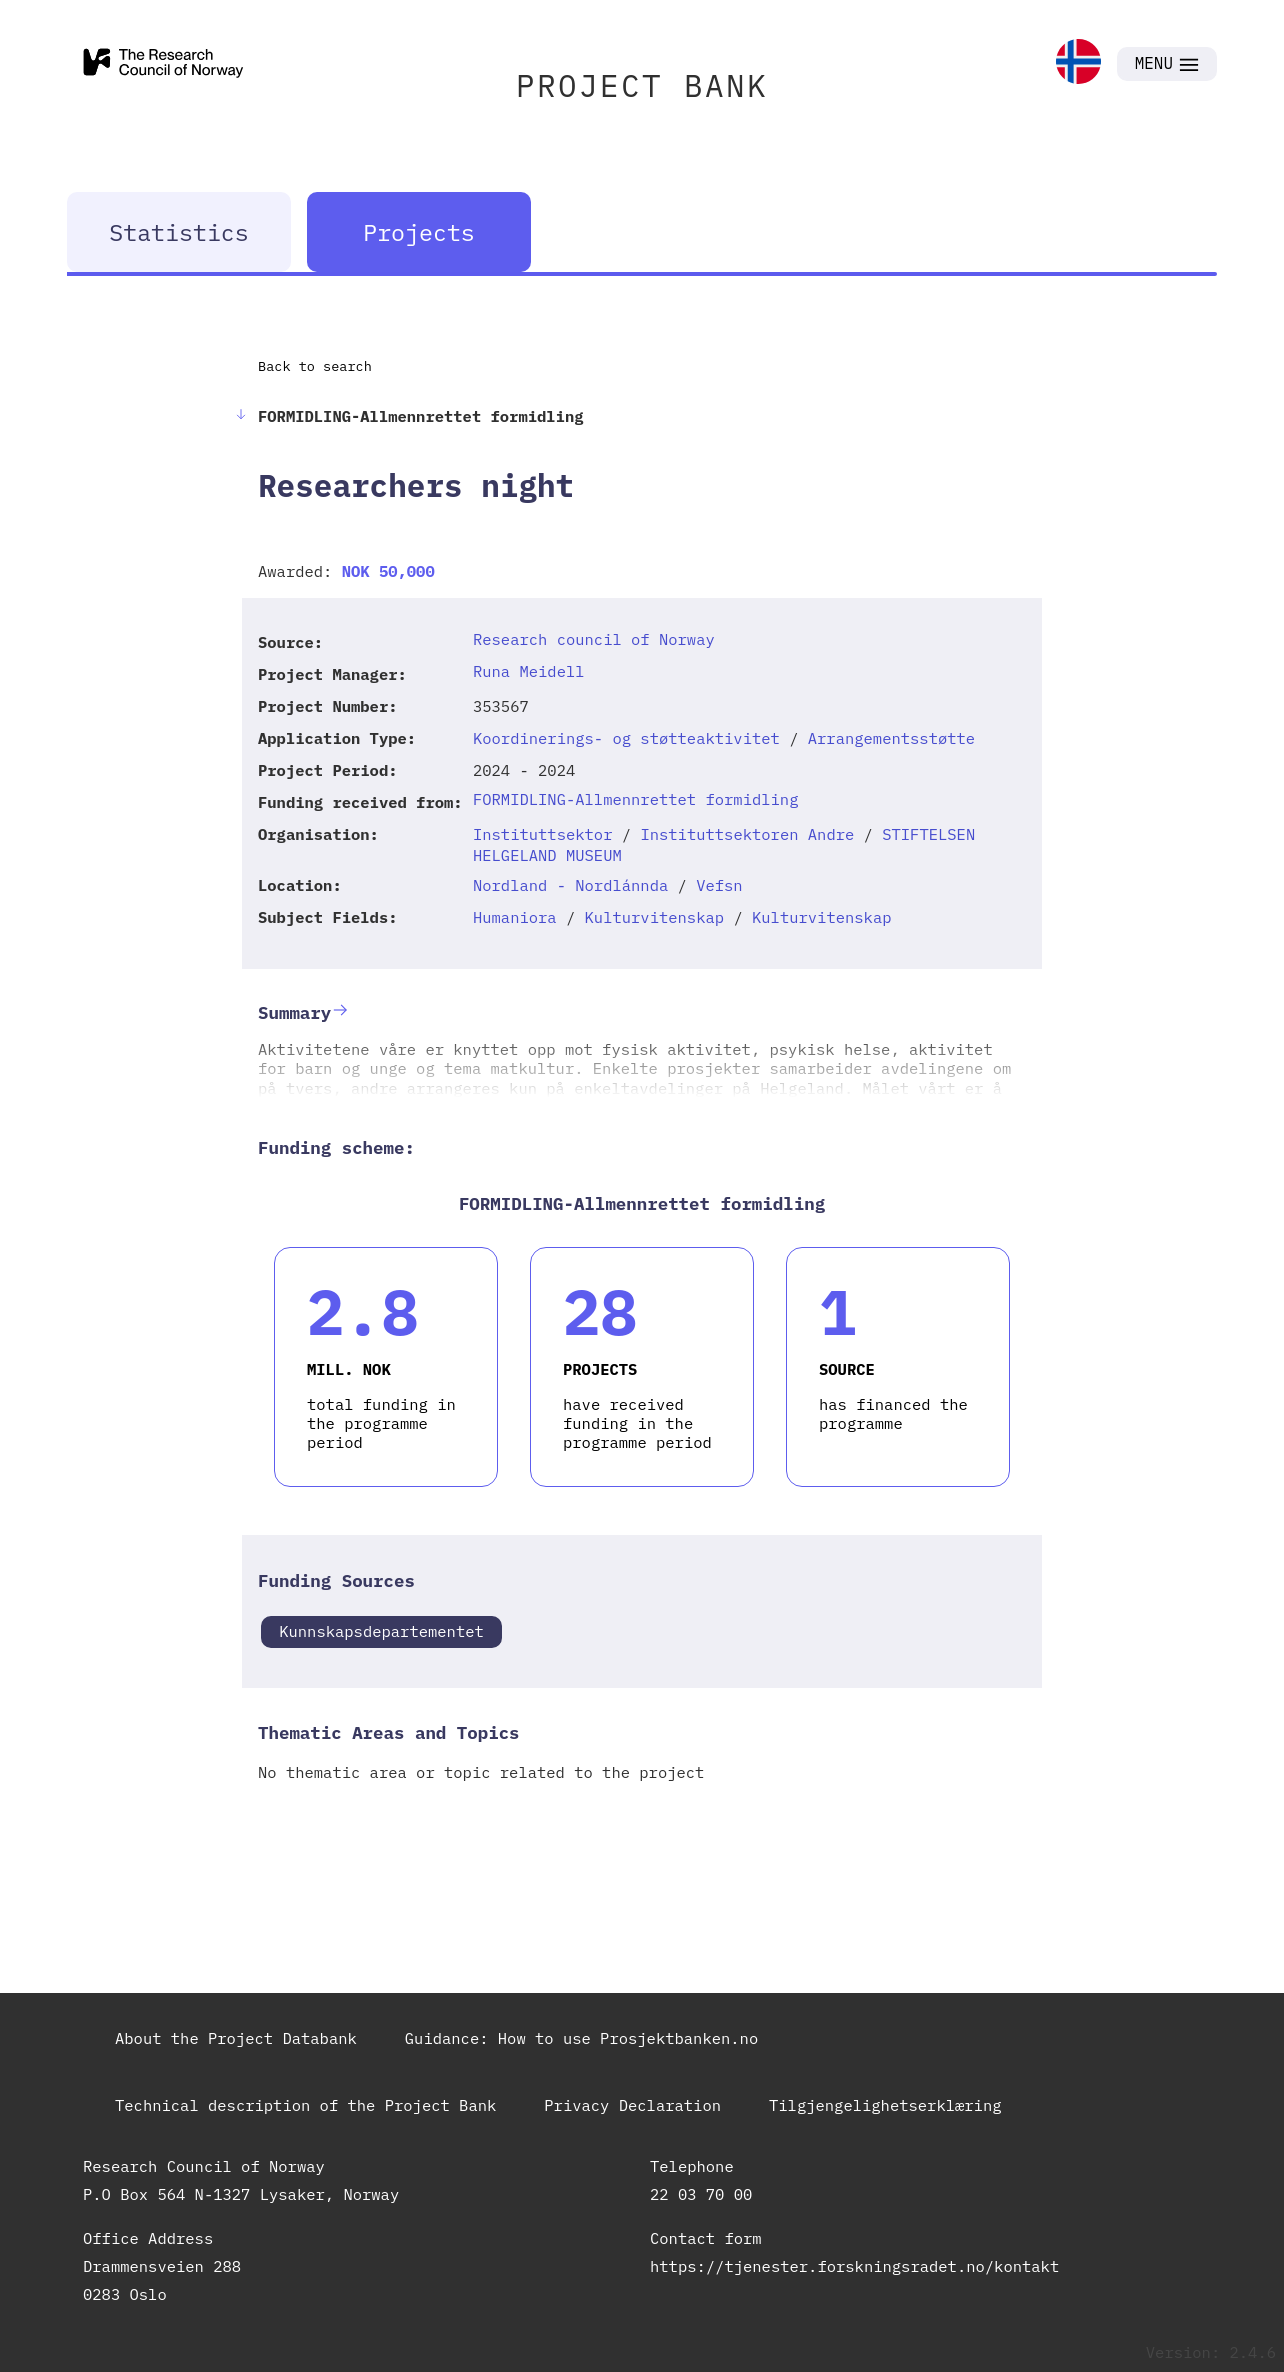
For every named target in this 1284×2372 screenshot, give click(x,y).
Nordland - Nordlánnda (570, 885)
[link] (1078, 63)
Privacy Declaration (632, 2105)
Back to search (315, 366)
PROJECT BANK (642, 85)
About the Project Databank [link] (236, 2038)
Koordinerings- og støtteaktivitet (626, 738)
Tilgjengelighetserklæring (885, 2105)
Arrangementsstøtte (891, 738)
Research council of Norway (594, 639)
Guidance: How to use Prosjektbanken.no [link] (581, 2038)
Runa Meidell (529, 671)
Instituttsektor (543, 834)
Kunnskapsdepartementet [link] (381, 1631)
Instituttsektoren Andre (747, 834)
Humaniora (515, 917)
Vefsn (719, 885)
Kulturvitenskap (655, 917)
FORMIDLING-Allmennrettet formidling (636, 799)
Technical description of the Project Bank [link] (305, 2105)
